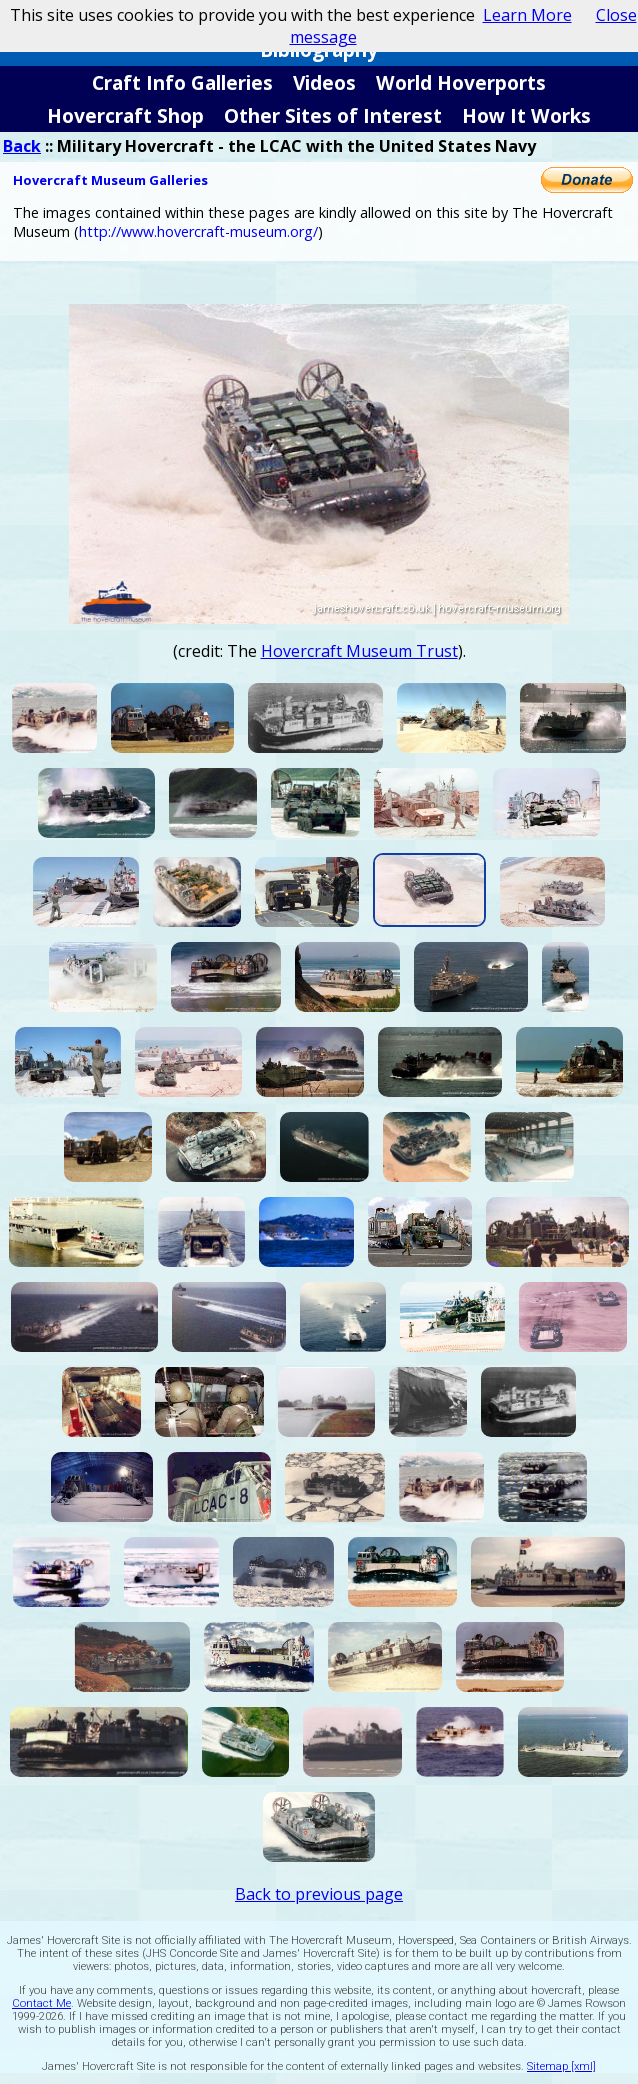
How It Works (526, 115)
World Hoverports (461, 82)
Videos (324, 82)
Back (22, 146)
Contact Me (41, 2003)
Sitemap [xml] (561, 2066)
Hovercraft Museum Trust (359, 651)
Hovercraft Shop (125, 115)
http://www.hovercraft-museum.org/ (198, 231)
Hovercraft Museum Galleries (110, 180)
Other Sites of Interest (333, 115)
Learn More (527, 15)
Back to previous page (319, 1894)
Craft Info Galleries (182, 82)
